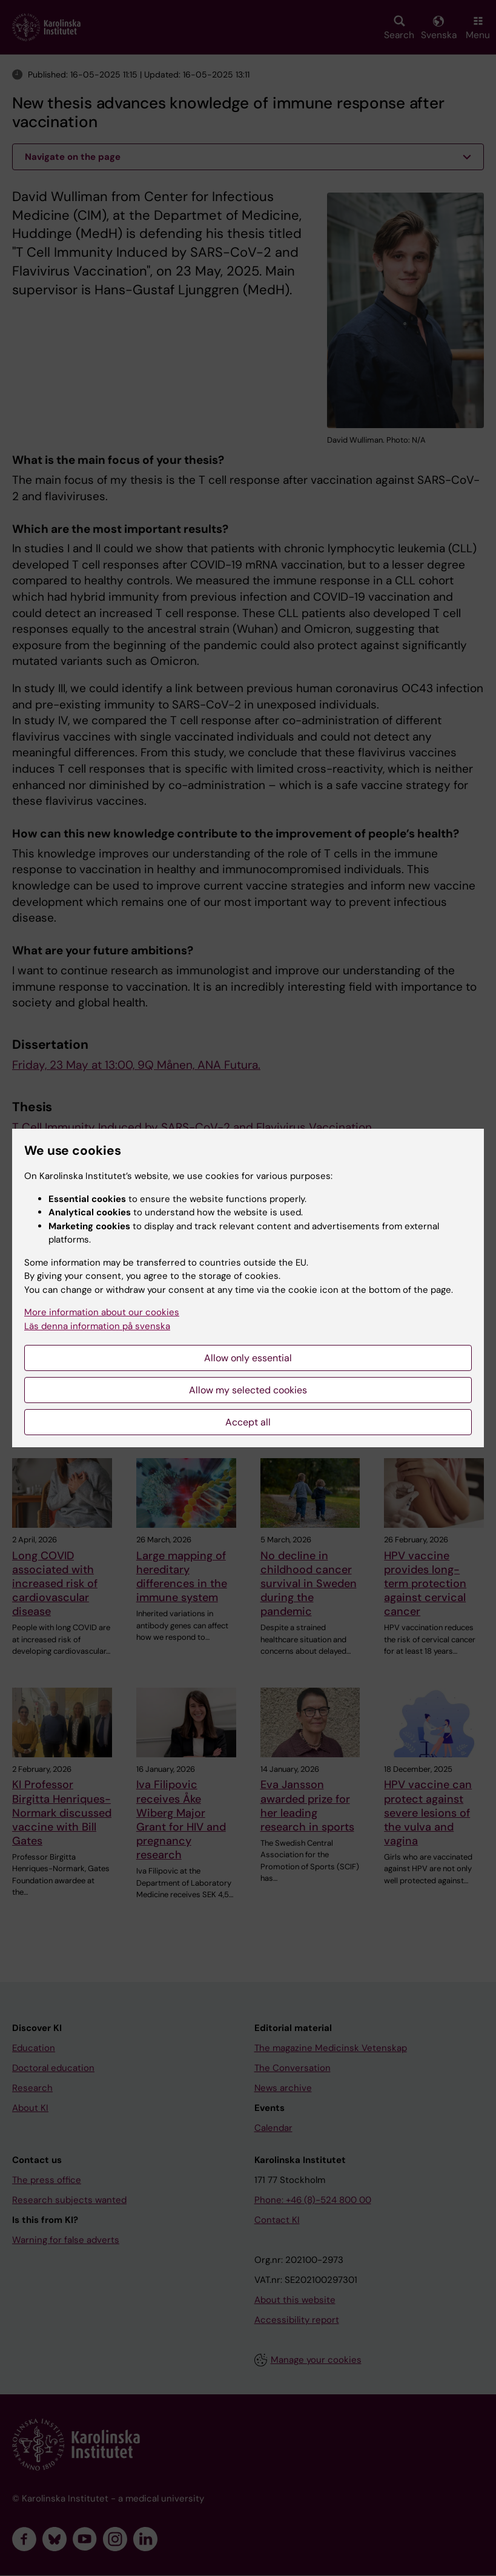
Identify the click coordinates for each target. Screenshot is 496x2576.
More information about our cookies (101, 1312)
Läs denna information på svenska (97, 1326)
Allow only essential (248, 1358)
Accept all (248, 1422)
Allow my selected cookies (248, 1390)
